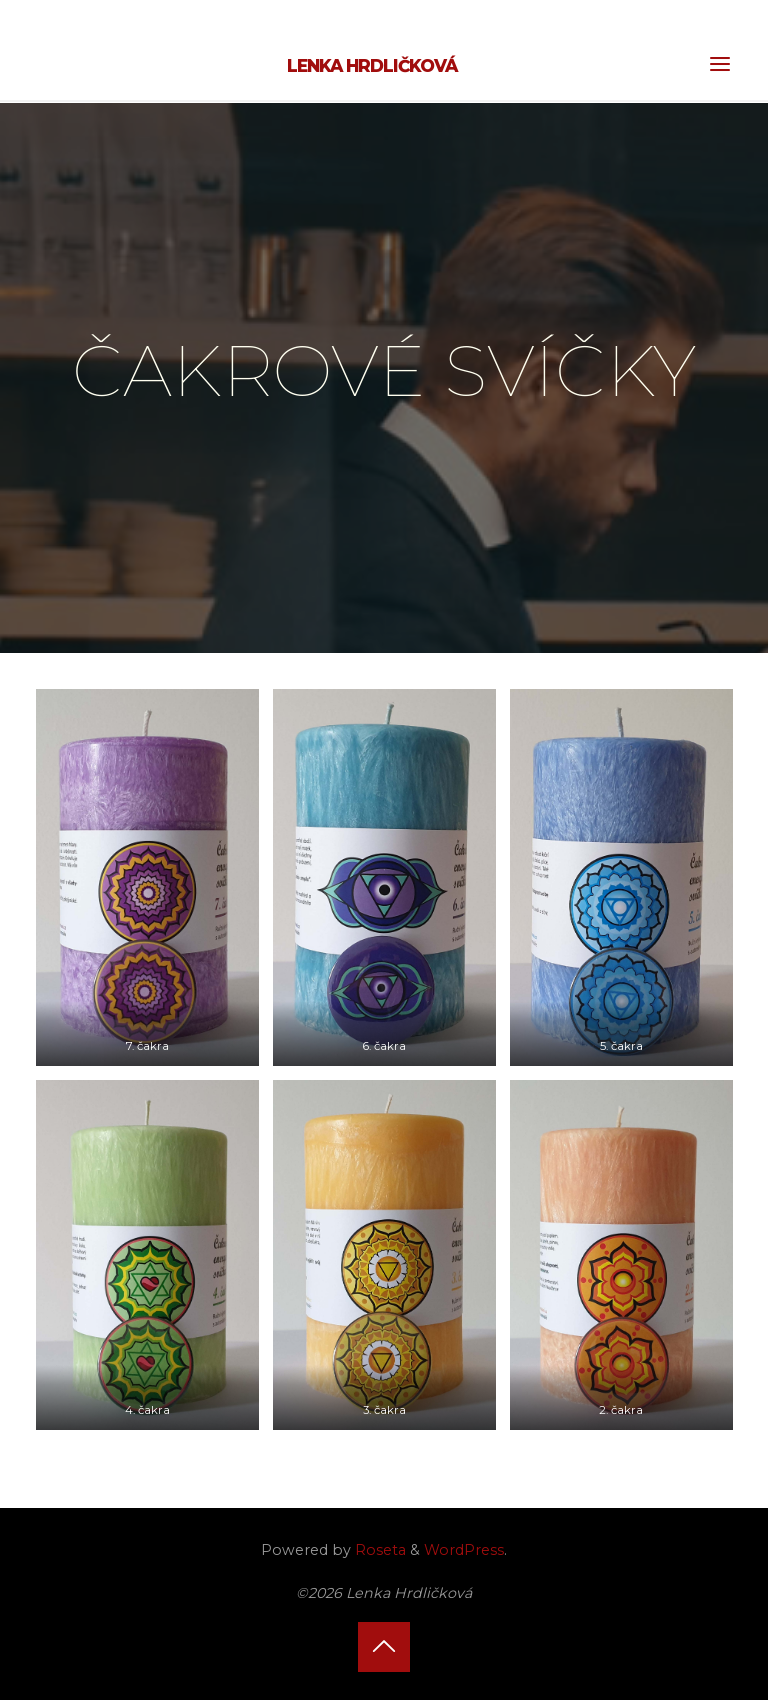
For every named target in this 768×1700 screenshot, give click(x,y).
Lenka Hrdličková (372, 65)
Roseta (378, 1550)
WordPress (464, 1550)
